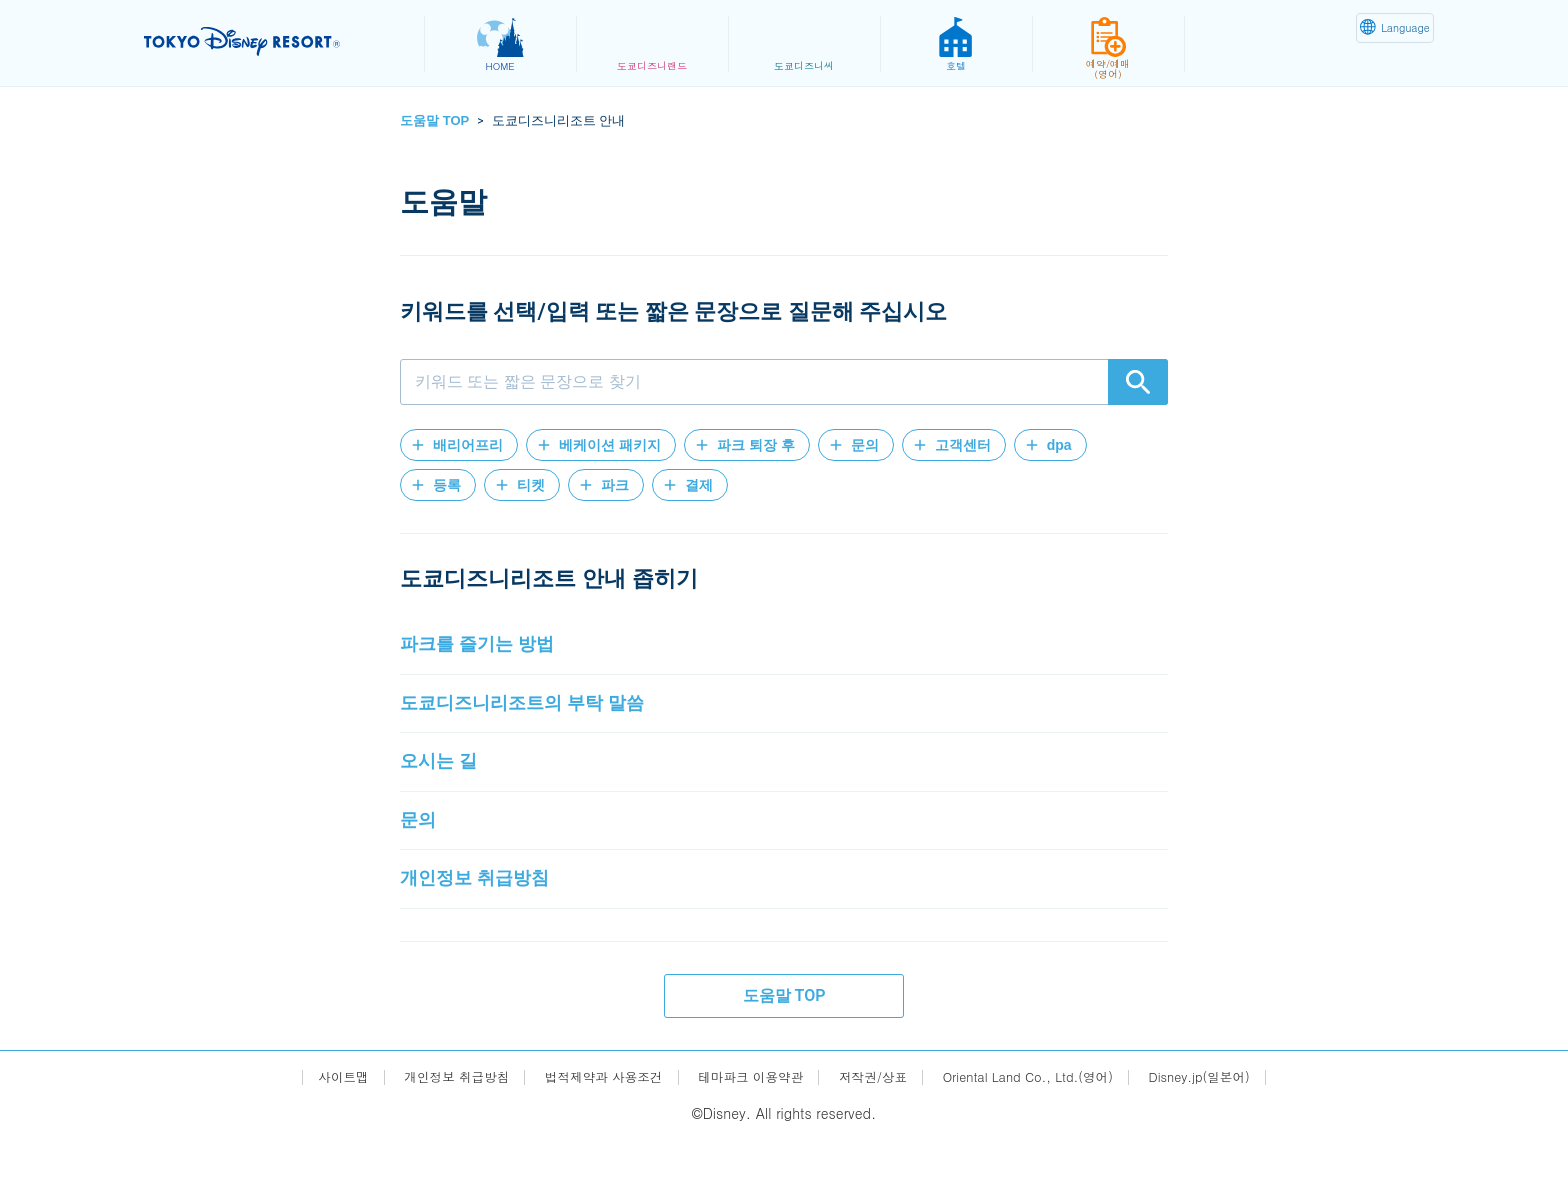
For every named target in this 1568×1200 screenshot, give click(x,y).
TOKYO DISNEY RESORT (272, 41)
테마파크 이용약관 (747, 1136)
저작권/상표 (879, 1136)
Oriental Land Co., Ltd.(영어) (1047, 1136)
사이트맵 (306, 1136)
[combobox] (784, 382)
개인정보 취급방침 (428, 1136)
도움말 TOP (434, 120)
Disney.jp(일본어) (1233, 1136)
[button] (459, 445)
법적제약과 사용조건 (587, 1136)
